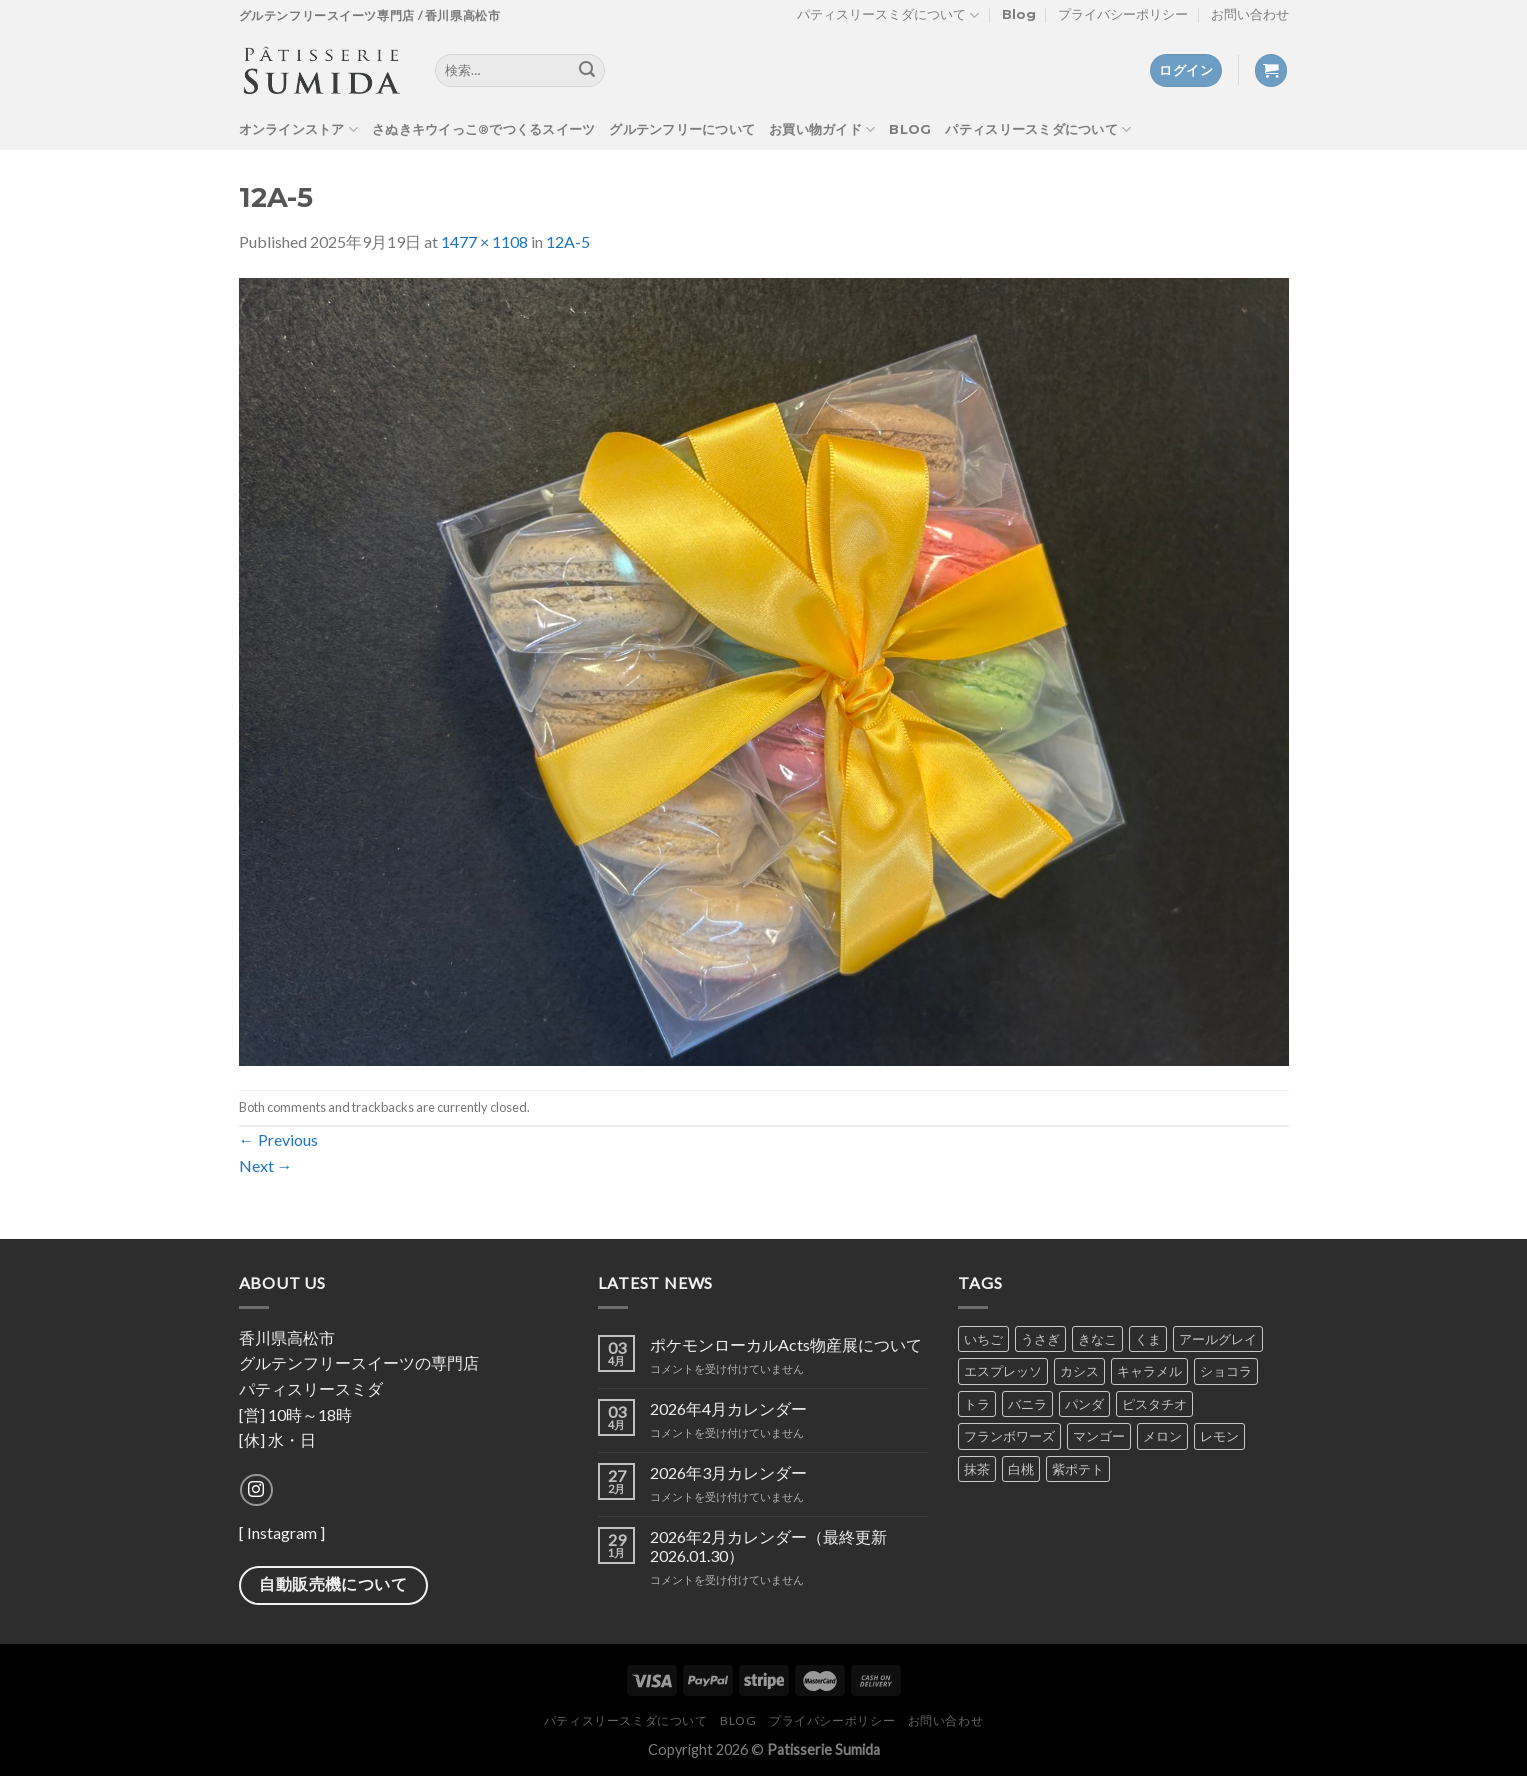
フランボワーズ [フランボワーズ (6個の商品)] (1009, 1436)
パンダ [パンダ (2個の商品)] (1084, 1404)
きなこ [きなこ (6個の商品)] (1097, 1339)
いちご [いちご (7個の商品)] (983, 1339)
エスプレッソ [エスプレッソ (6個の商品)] (1003, 1371)
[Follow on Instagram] (256, 1490)
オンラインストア (299, 129)
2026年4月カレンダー (728, 1408)
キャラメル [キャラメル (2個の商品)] (1149, 1371)
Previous (278, 1139)
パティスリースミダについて (888, 15)
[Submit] (587, 71)
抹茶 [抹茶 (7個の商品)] (977, 1469)
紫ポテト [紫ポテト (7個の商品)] (1078, 1469)
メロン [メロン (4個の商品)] (1162, 1436)
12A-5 (568, 241)
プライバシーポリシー (1123, 14)
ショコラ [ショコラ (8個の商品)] (1226, 1371)
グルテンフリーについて (682, 129)
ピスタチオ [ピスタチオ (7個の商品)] (1154, 1404)
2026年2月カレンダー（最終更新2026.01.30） (768, 1546)
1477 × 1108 (484, 241)
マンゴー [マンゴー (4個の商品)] (1099, 1436)
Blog (1019, 14)
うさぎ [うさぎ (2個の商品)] (1040, 1339)
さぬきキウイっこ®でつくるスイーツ (483, 129)
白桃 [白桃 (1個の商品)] (1021, 1469)
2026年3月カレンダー (728, 1472)
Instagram (282, 1532)
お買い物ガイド (822, 129)
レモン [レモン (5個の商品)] (1219, 1436)
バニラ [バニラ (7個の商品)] (1027, 1404)
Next (266, 1165)
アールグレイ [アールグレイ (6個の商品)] (1218, 1339)
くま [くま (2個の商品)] (1148, 1339)
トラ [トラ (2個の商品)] (977, 1404)
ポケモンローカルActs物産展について (786, 1344)
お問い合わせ (1250, 14)
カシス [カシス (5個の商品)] (1079, 1371)
